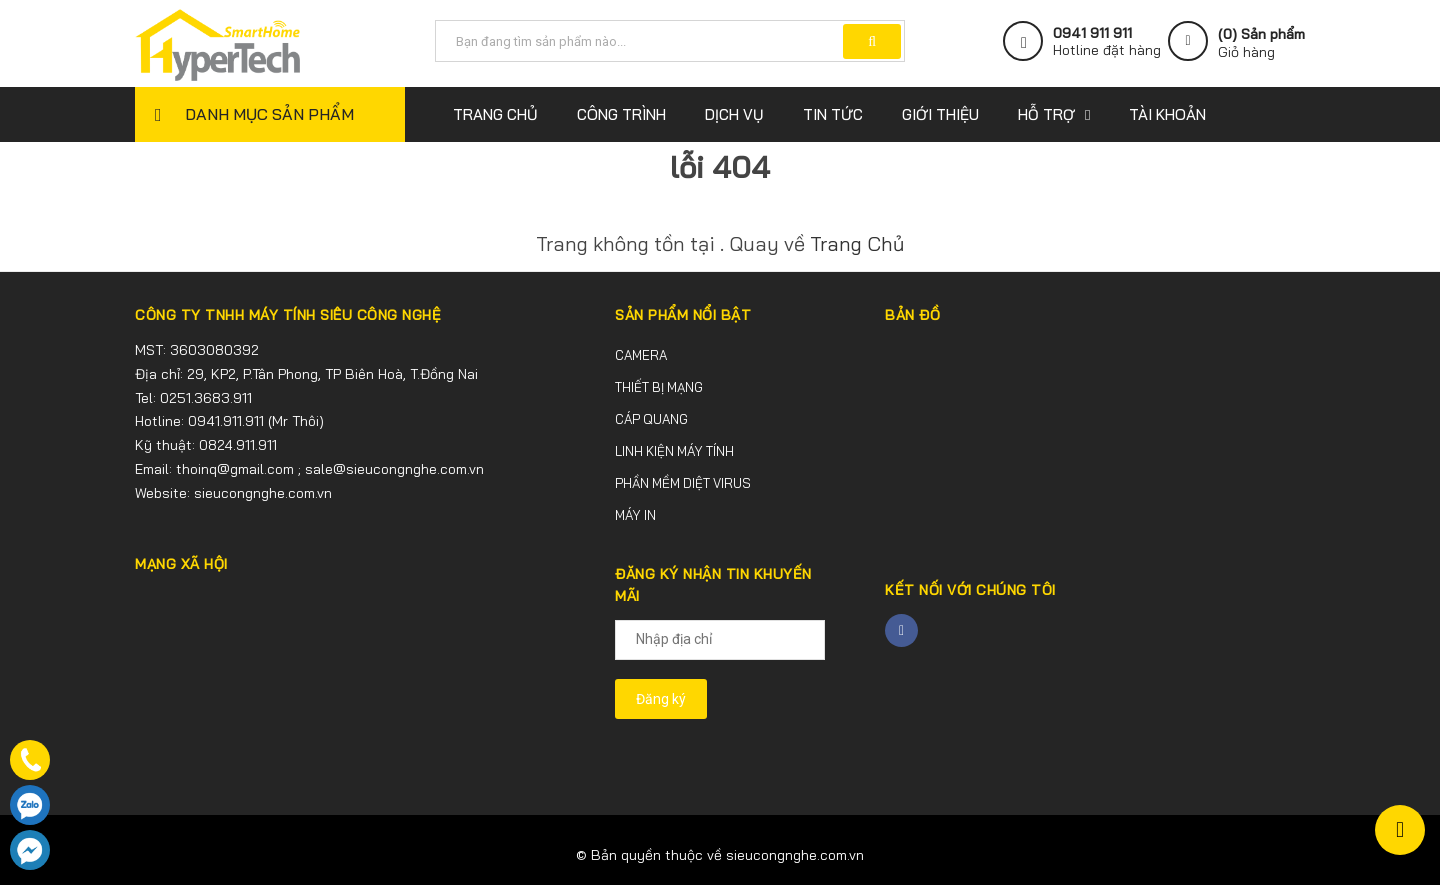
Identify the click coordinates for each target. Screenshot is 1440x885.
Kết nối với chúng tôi (970, 590)
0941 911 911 (1092, 33)
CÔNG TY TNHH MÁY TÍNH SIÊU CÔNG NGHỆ (288, 315)
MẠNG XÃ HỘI (181, 564)
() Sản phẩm (1261, 43)
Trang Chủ (857, 243)
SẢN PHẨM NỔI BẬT (683, 315)
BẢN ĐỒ (912, 315)
